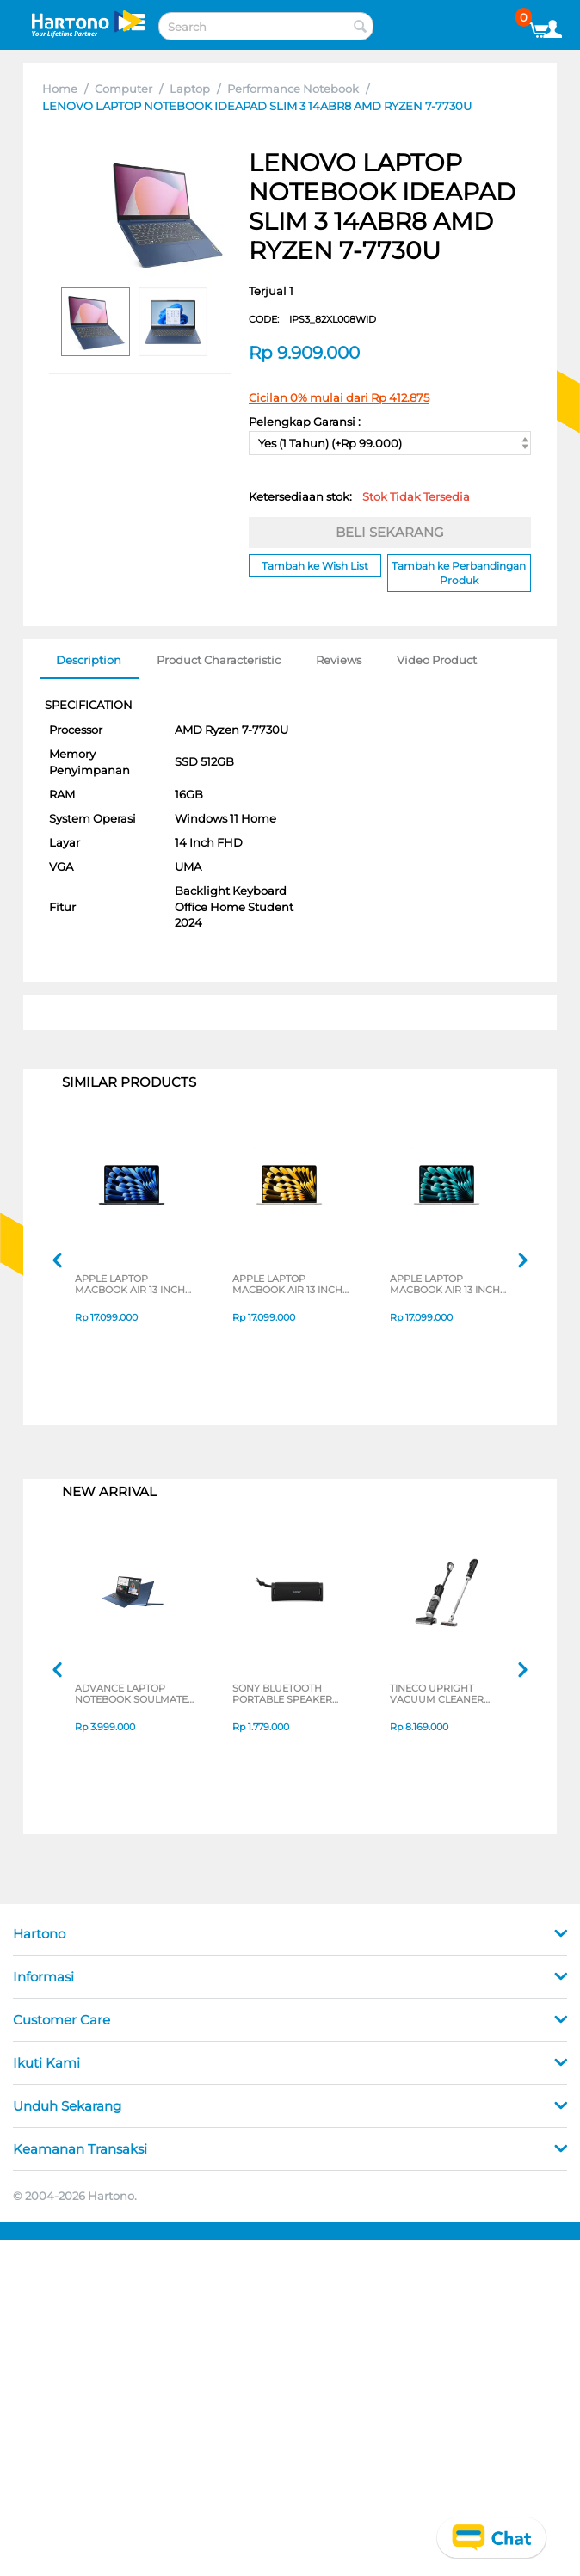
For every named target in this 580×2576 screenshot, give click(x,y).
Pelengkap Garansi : (305, 421)
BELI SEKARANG (390, 532)
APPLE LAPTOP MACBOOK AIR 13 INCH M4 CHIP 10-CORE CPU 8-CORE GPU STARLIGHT (291, 1285)
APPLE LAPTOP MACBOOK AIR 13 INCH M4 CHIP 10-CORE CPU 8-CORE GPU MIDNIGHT (132, 1285)
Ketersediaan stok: (359, 496)
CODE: (312, 319)
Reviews (338, 660)
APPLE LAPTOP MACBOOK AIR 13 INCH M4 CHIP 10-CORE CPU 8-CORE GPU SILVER (445, 1285)
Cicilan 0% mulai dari (339, 397)
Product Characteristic (219, 660)
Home (59, 89)
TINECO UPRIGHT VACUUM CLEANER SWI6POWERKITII (437, 1695)
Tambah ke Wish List (315, 565)
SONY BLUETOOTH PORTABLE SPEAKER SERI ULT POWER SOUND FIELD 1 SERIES (287, 1695)
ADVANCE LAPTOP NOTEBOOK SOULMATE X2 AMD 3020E (131, 1695)
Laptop (190, 89)
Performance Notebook (293, 89)
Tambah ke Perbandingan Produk (459, 573)
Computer (123, 89)
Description (88, 660)
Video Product (437, 660)
